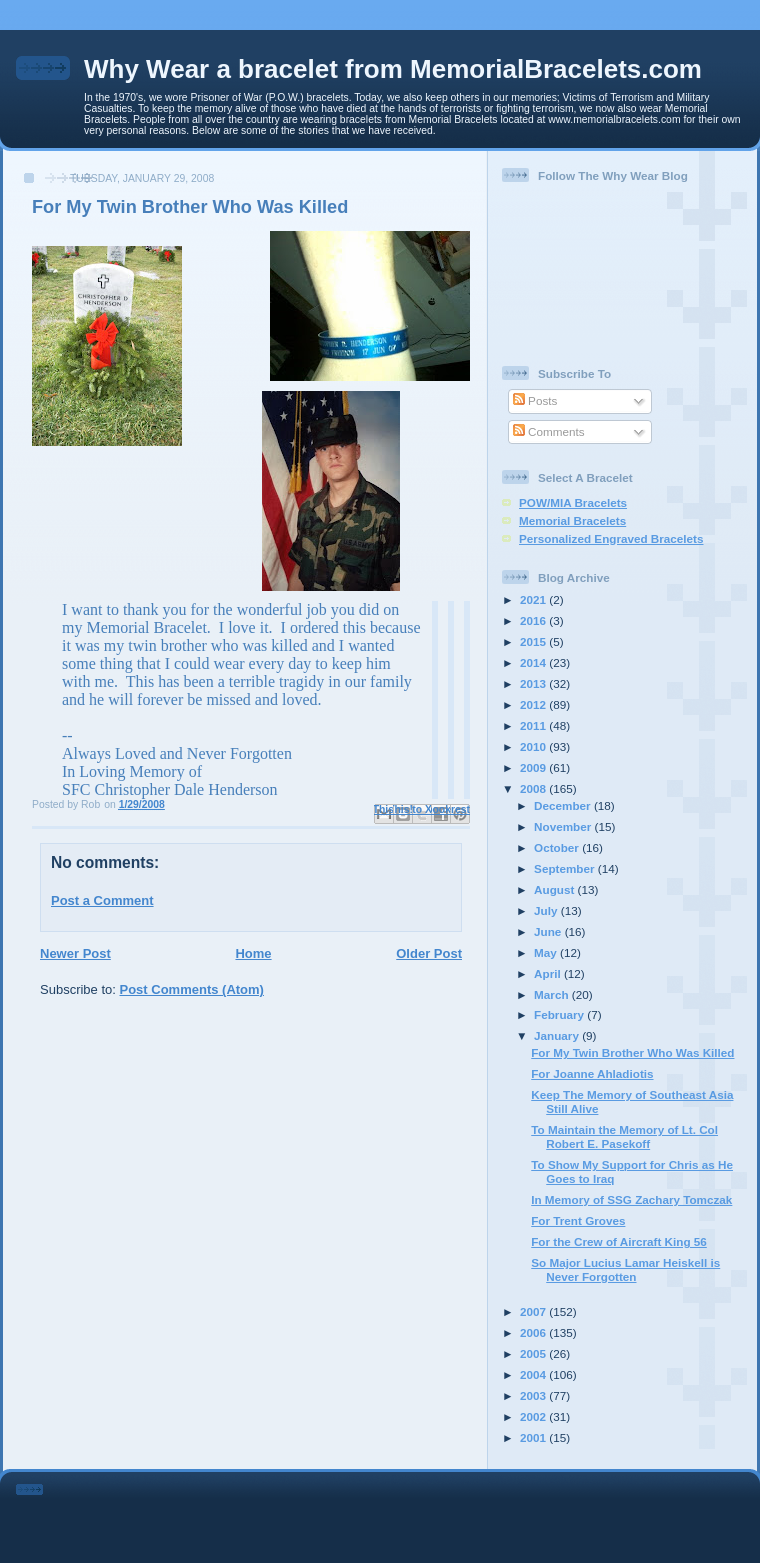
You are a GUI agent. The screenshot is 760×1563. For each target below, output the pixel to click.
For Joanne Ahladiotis (592, 1073)
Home (253, 953)
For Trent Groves (578, 1220)
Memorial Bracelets (572, 520)
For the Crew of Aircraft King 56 (619, 1241)
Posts (535, 400)
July (547, 910)
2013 (534, 683)
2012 (534, 704)
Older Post (429, 953)
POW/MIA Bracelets (573, 502)
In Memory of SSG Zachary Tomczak (631, 1199)
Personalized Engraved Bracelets (611, 538)
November (564, 826)
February (560, 1014)
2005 (534, 1353)
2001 (534, 1437)
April (549, 973)
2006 (534, 1332)
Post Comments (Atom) (192, 989)
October (558, 847)
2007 (534, 1311)
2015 (534, 641)
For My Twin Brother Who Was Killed (632, 1052)
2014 (534, 662)
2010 (534, 746)
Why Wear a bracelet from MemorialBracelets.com (393, 69)
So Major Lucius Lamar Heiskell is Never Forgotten (625, 1269)
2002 (534, 1416)
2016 (534, 620)
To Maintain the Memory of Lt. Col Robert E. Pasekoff (624, 1136)
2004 (534, 1374)
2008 (534, 788)
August (556, 889)
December (564, 805)
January (558, 1035)
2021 (534, 599)
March (553, 994)
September (566, 868)
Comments (549, 431)
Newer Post (75, 953)
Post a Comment (102, 900)
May (547, 952)
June (549, 931)
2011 (534, 725)
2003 (534, 1395)
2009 (534, 767)
